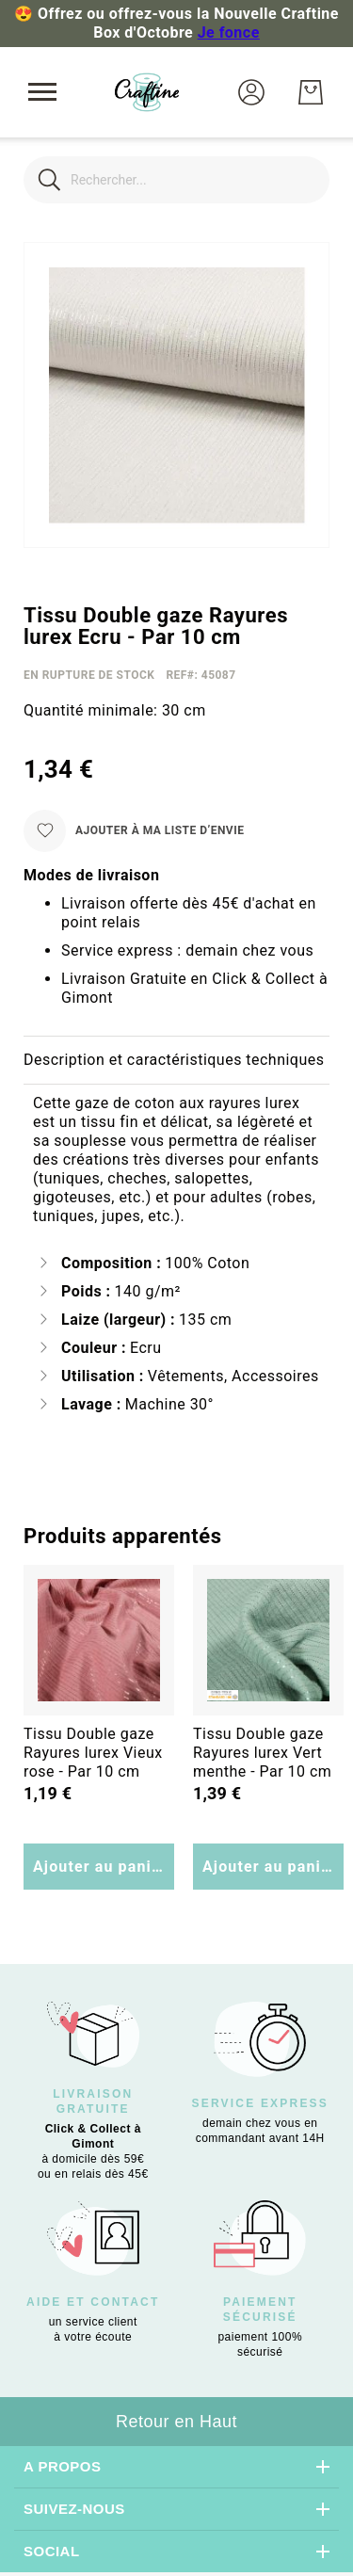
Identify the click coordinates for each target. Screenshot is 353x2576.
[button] (251, 92)
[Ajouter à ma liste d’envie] (134, 831)
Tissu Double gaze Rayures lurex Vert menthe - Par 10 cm (262, 1752)
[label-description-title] (176, 1061)
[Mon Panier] (310, 92)
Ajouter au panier (100, 1867)
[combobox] (176, 179)
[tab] (176, 1061)
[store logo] (146, 92)
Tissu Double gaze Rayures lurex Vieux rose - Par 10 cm (93, 1752)
